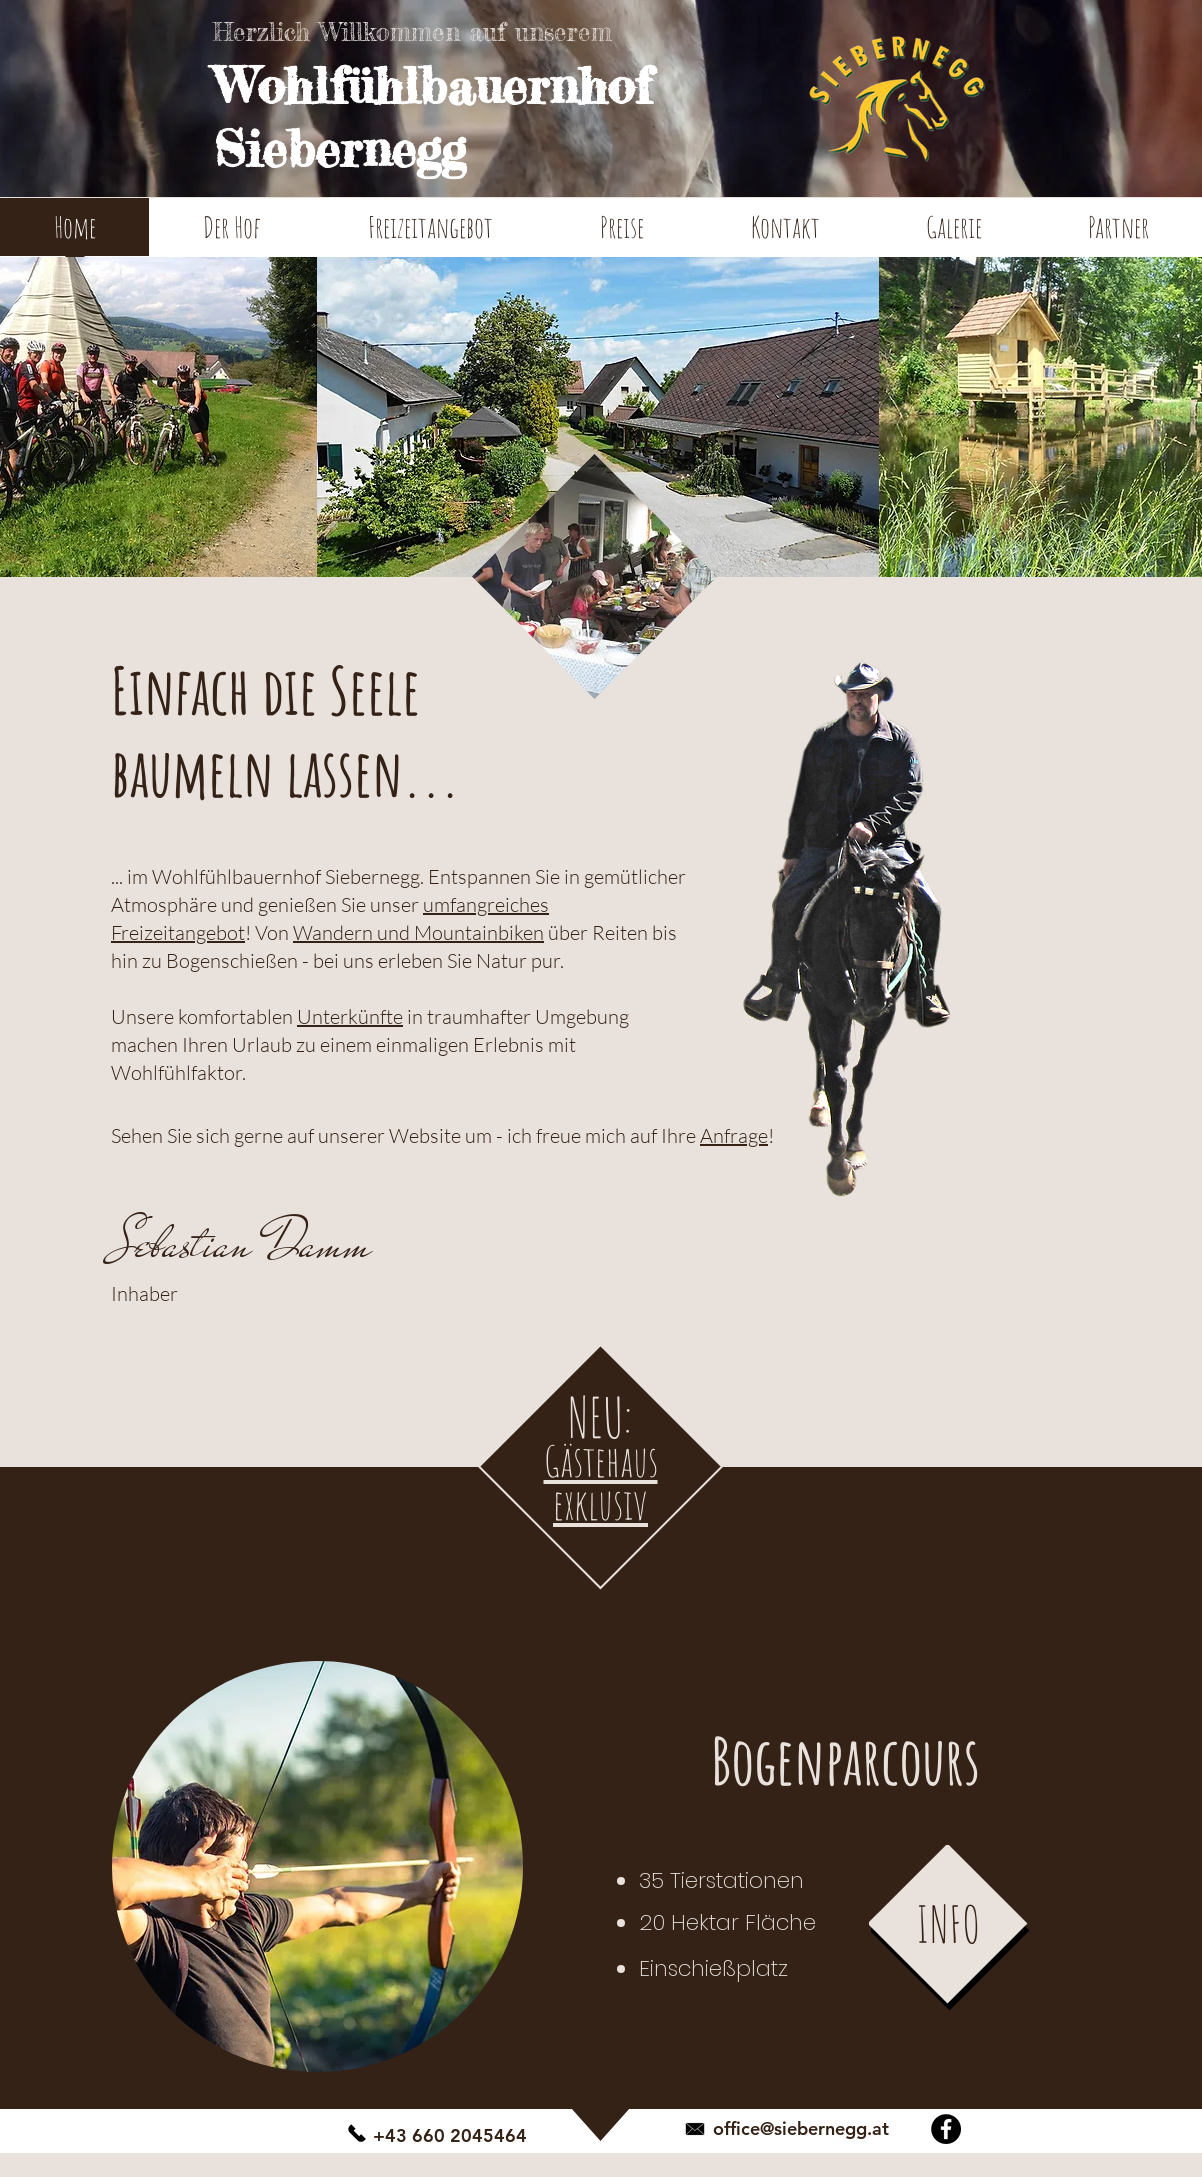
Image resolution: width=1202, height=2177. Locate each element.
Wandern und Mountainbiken (418, 932)
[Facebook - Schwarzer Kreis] (946, 2129)
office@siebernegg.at (801, 2128)
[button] (231, 233)
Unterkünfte (350, 1016)
